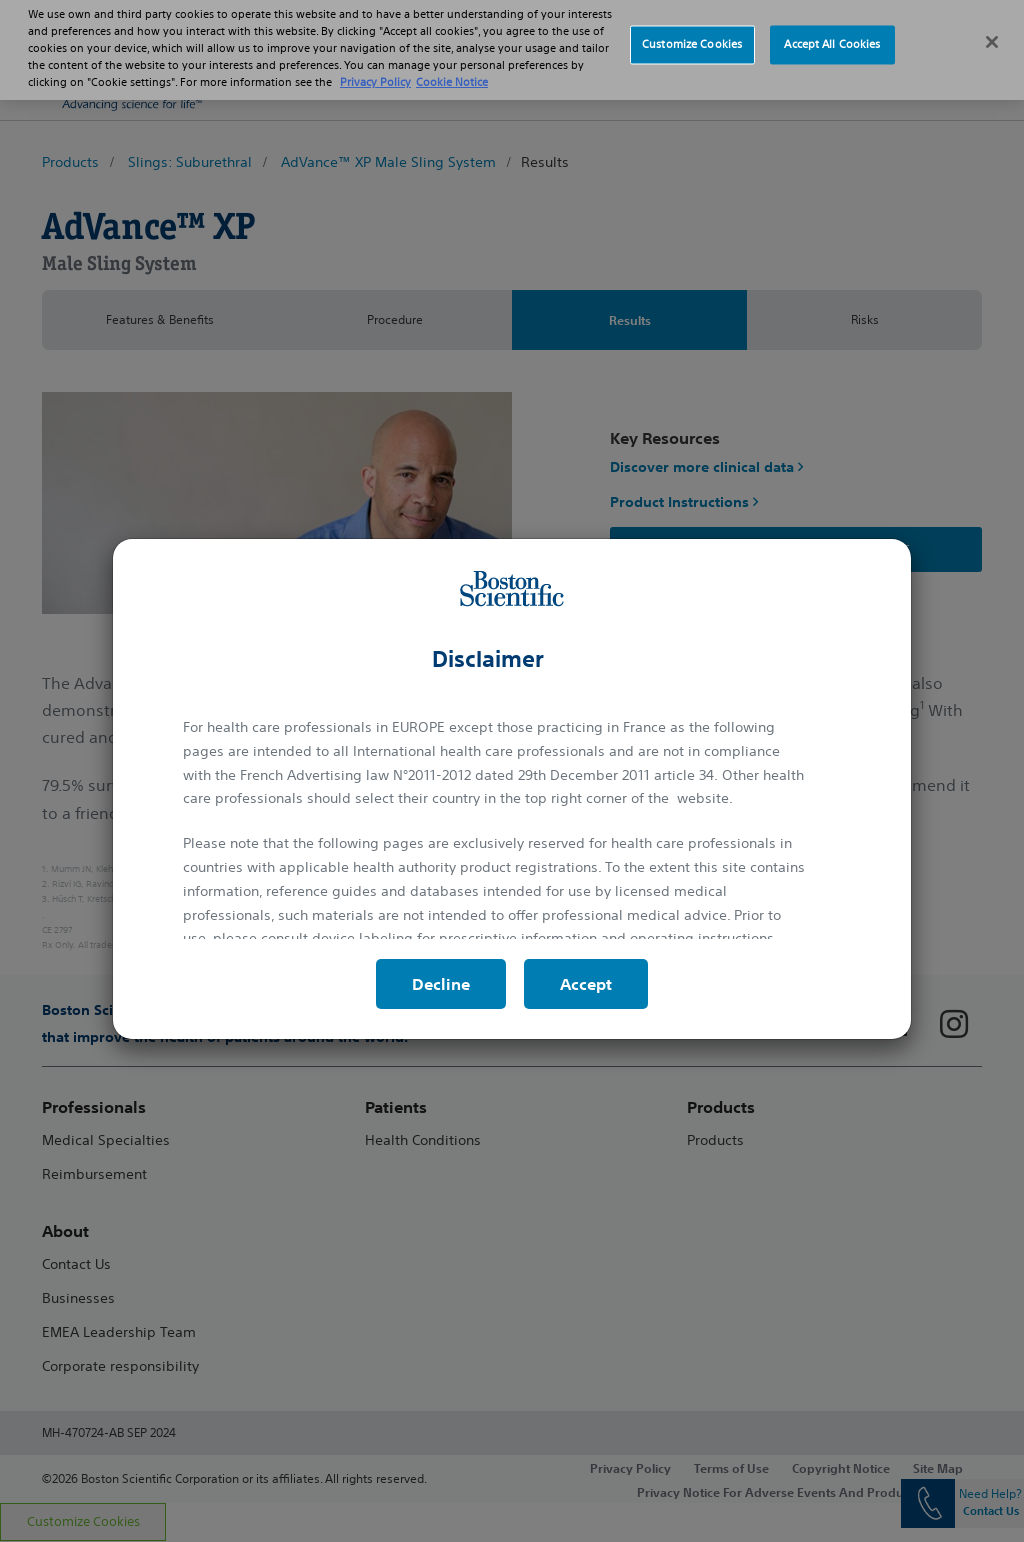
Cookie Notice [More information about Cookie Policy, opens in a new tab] (452, 68)
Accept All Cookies (832, 30)
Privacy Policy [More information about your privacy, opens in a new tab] (375, 68)
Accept (586, 984)
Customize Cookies (692, 30)
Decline (441, 984)
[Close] (992, 28)
